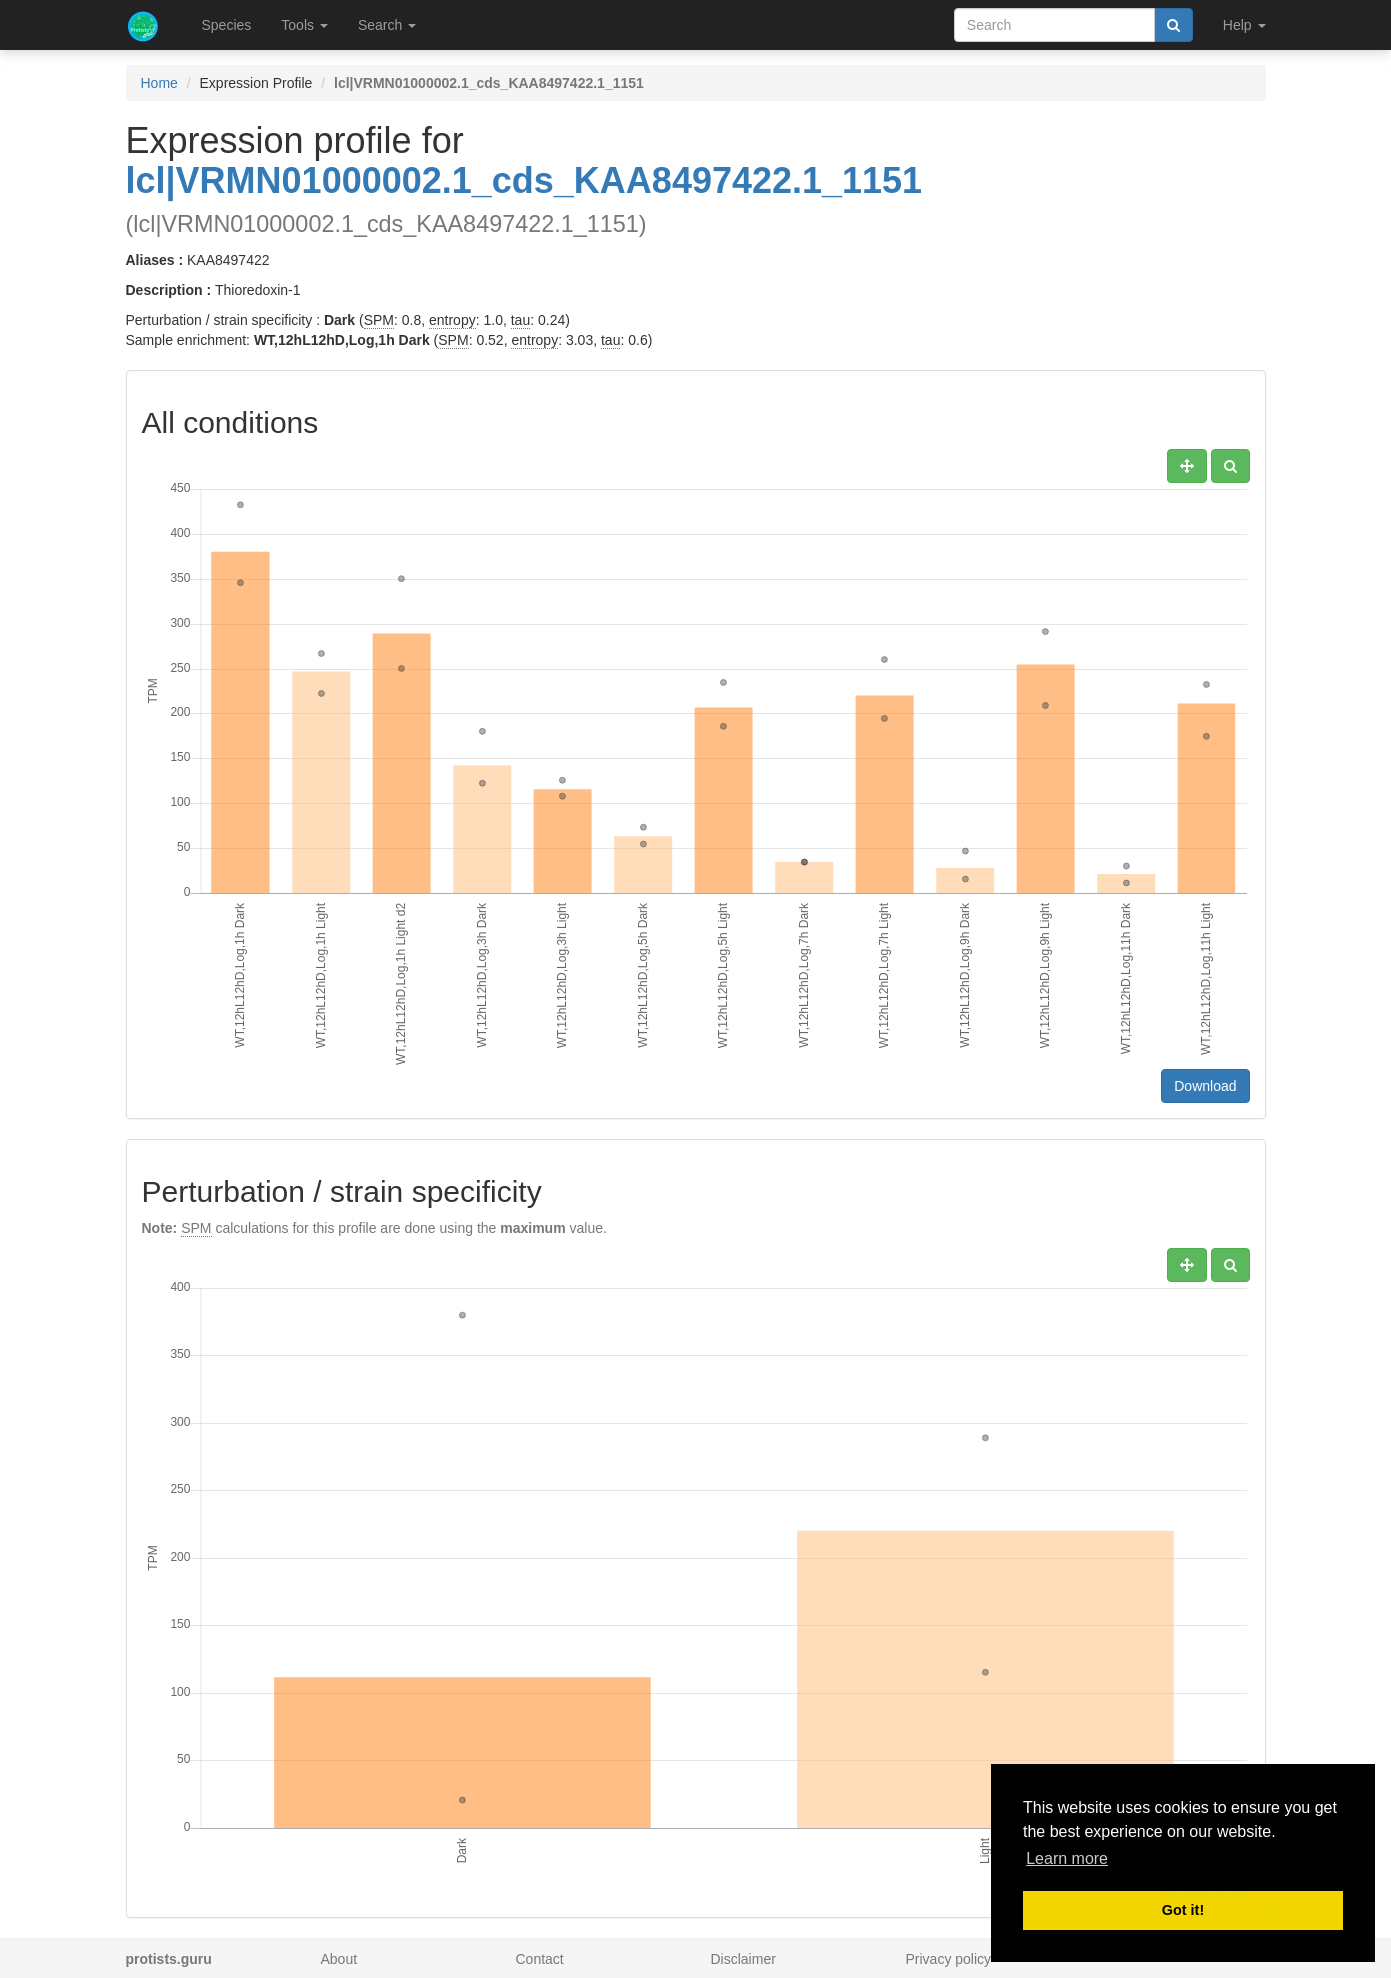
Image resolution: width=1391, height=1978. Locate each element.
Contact (540, 1959)
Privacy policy (949, 1959)
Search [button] (387, 25)
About (339, 1959)
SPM (379, 320)
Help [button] (1244, 25)
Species (227, 25)
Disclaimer (743, 1959)
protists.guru (169, 1959)
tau (520, 320)
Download (1205, 1086)
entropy (452, 320)
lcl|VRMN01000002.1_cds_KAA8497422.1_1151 (524, 180)
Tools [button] (304, 25)
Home (159, 83)
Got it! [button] (1183, 1910)
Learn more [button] (1067, 1858)
